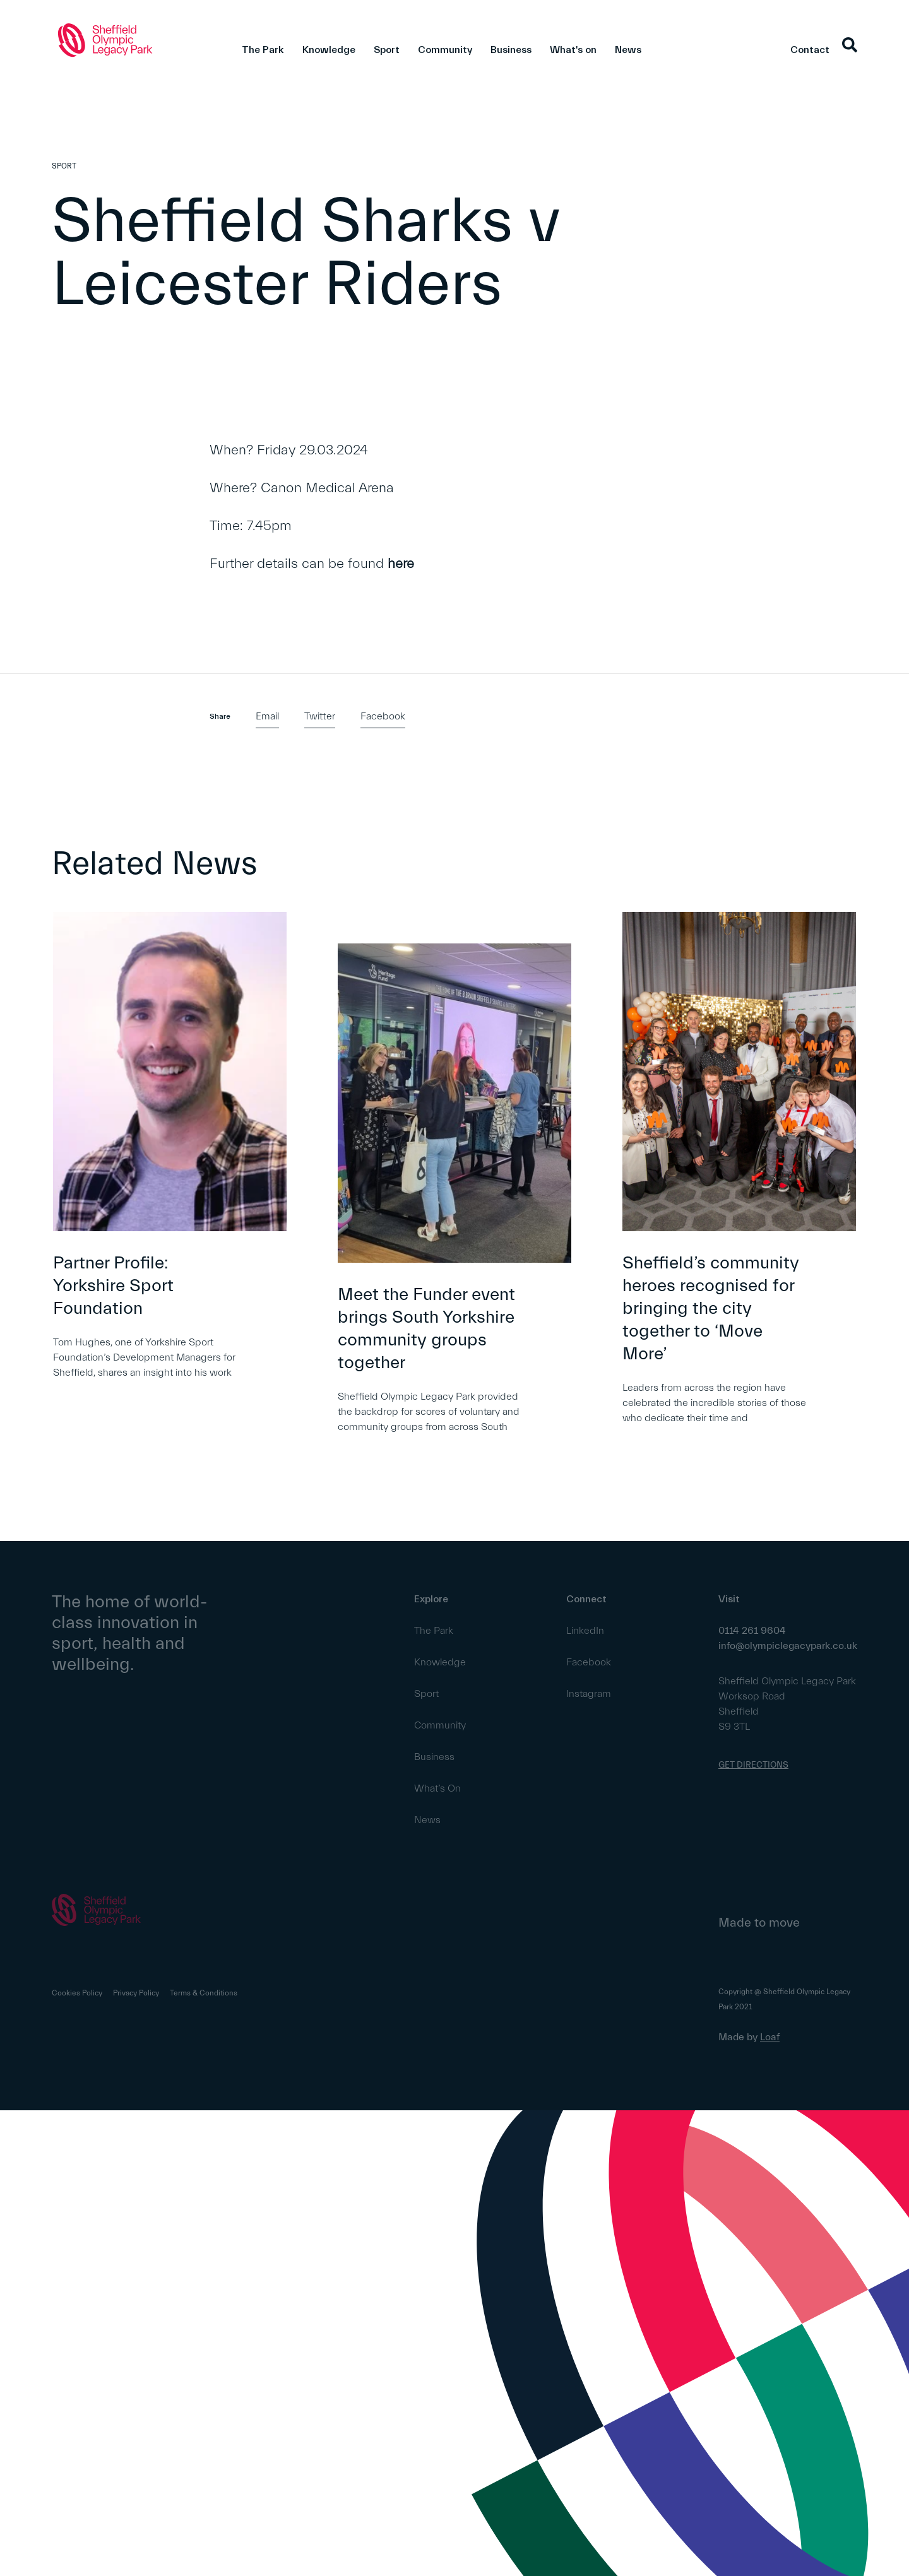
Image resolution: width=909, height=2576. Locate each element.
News (628, 50)
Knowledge (328, 50)
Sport (387, 50)
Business (511, 50)
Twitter (319, 716)
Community (445, 50)
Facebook (382, 716)
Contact (809, 50)
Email (267, 716)
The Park (263, 50)
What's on (573, 50)
